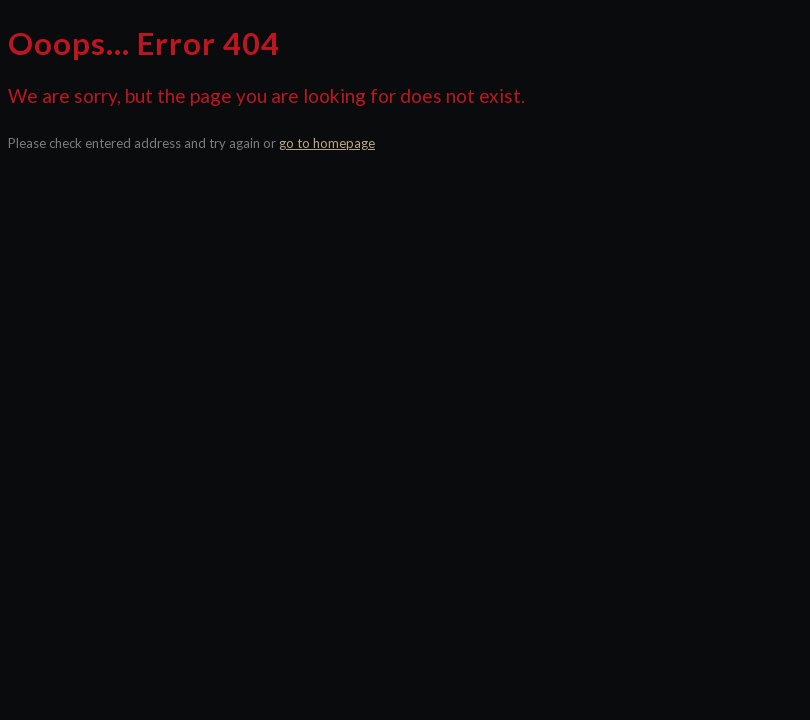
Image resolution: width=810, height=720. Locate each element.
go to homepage (327, 143)
